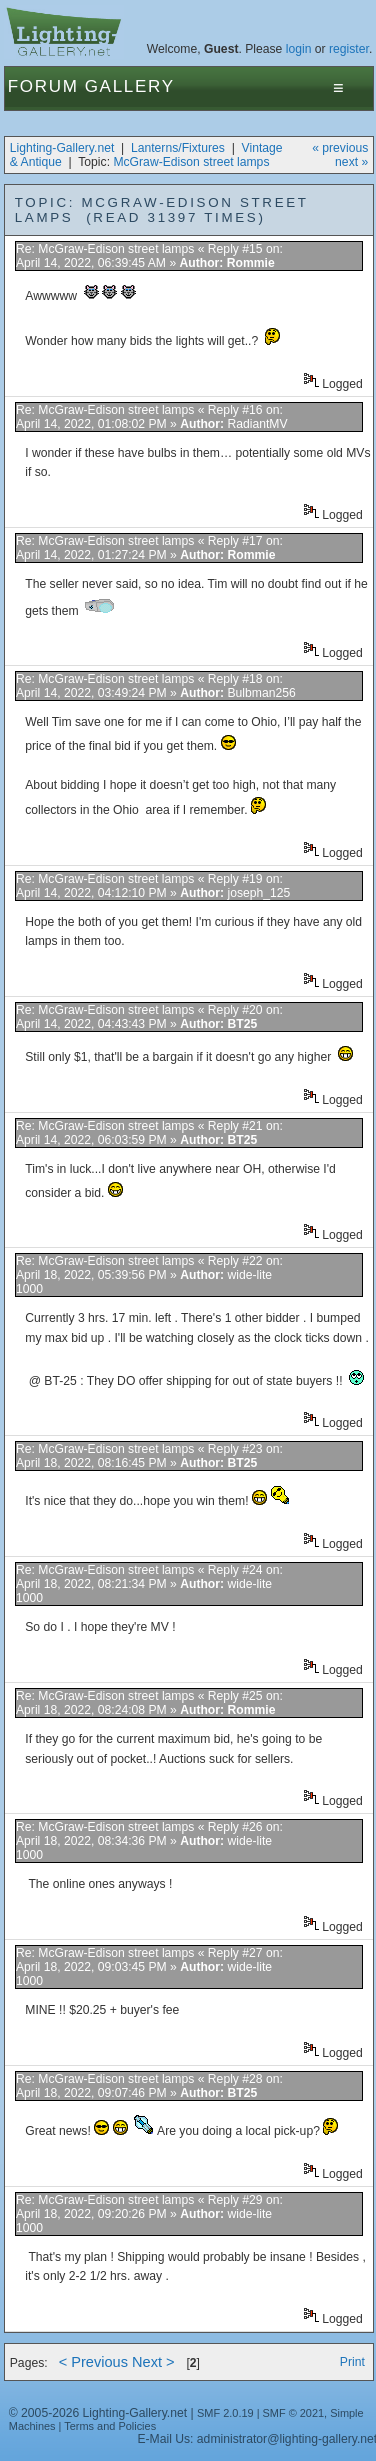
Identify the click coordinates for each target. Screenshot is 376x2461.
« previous (340, 148)
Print (352, 2362)
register (349, 49)
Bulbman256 (261, 693)
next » (351, 162)
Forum (43, 86)
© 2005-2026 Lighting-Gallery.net (98, 2413)
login (299, 49)
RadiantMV (257, 424)
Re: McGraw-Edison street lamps (105, 249)
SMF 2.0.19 (225, 2413)
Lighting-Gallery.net (62, 148)
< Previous (93, 2362)
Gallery (130, 86)
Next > (153, 2362)
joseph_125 (258, 893)
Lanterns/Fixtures (178, 148)
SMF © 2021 (294, 2413)
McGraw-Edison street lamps (191, 162)
